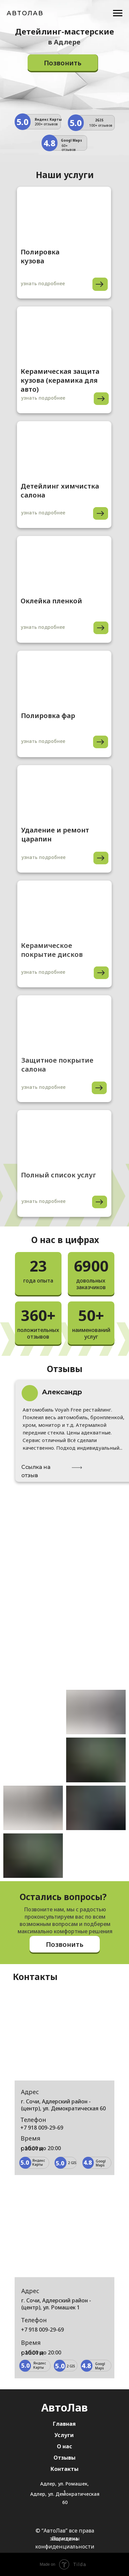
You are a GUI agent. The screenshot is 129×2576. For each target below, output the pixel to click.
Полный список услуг (58, 1174)
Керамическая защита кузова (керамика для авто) (60, 380)
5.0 (22, 121)
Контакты (64, 2469)
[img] (64, 1140)
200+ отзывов (46, 124)
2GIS (99, 120)
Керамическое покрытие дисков (52, 950)
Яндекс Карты (48, 119)
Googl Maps (71, 140)
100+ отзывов (100, 125)
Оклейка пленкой (51, 600)
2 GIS (72, 2162)
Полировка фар (48, 715)
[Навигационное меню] (117, 13)
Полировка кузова (40, 256)
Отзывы (64, 2457)
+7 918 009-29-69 (41, 2127)
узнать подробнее (43, 1201)
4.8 (49, 143)
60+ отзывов (69, 147)
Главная (64, 2423)
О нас (64, 2446)
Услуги (64, 2435)
